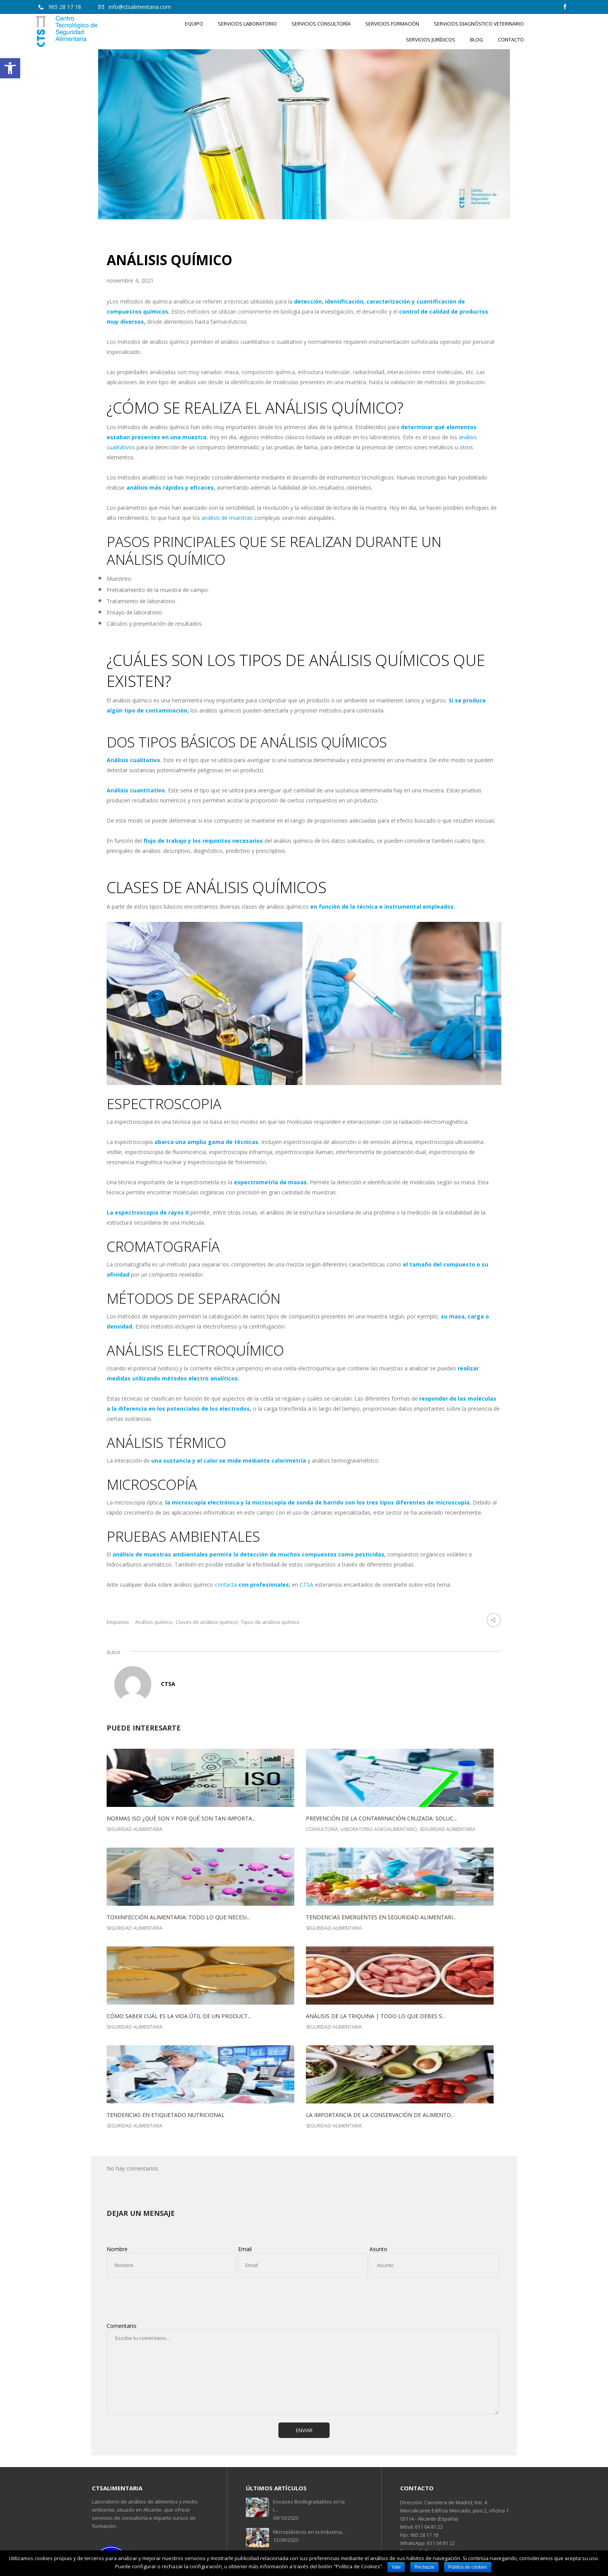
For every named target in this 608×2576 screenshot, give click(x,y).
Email (245, 2249)
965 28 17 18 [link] (423, 2534)
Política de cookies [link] (467, 2567)
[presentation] (166, 2299)
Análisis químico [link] (154, 1621)
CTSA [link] (306, 1584)
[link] (10, 68)
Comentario (121, 2325)
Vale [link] (396, 2567)
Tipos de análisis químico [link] (270, 1621)
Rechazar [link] (424, 2567)
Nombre (117, 2249)
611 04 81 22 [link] (428, 2526)
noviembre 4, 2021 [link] (130, 280)
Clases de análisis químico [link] (207, 1621)
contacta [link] (226, 1584)
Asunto (378, 2249)
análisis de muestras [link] (227, 517)
